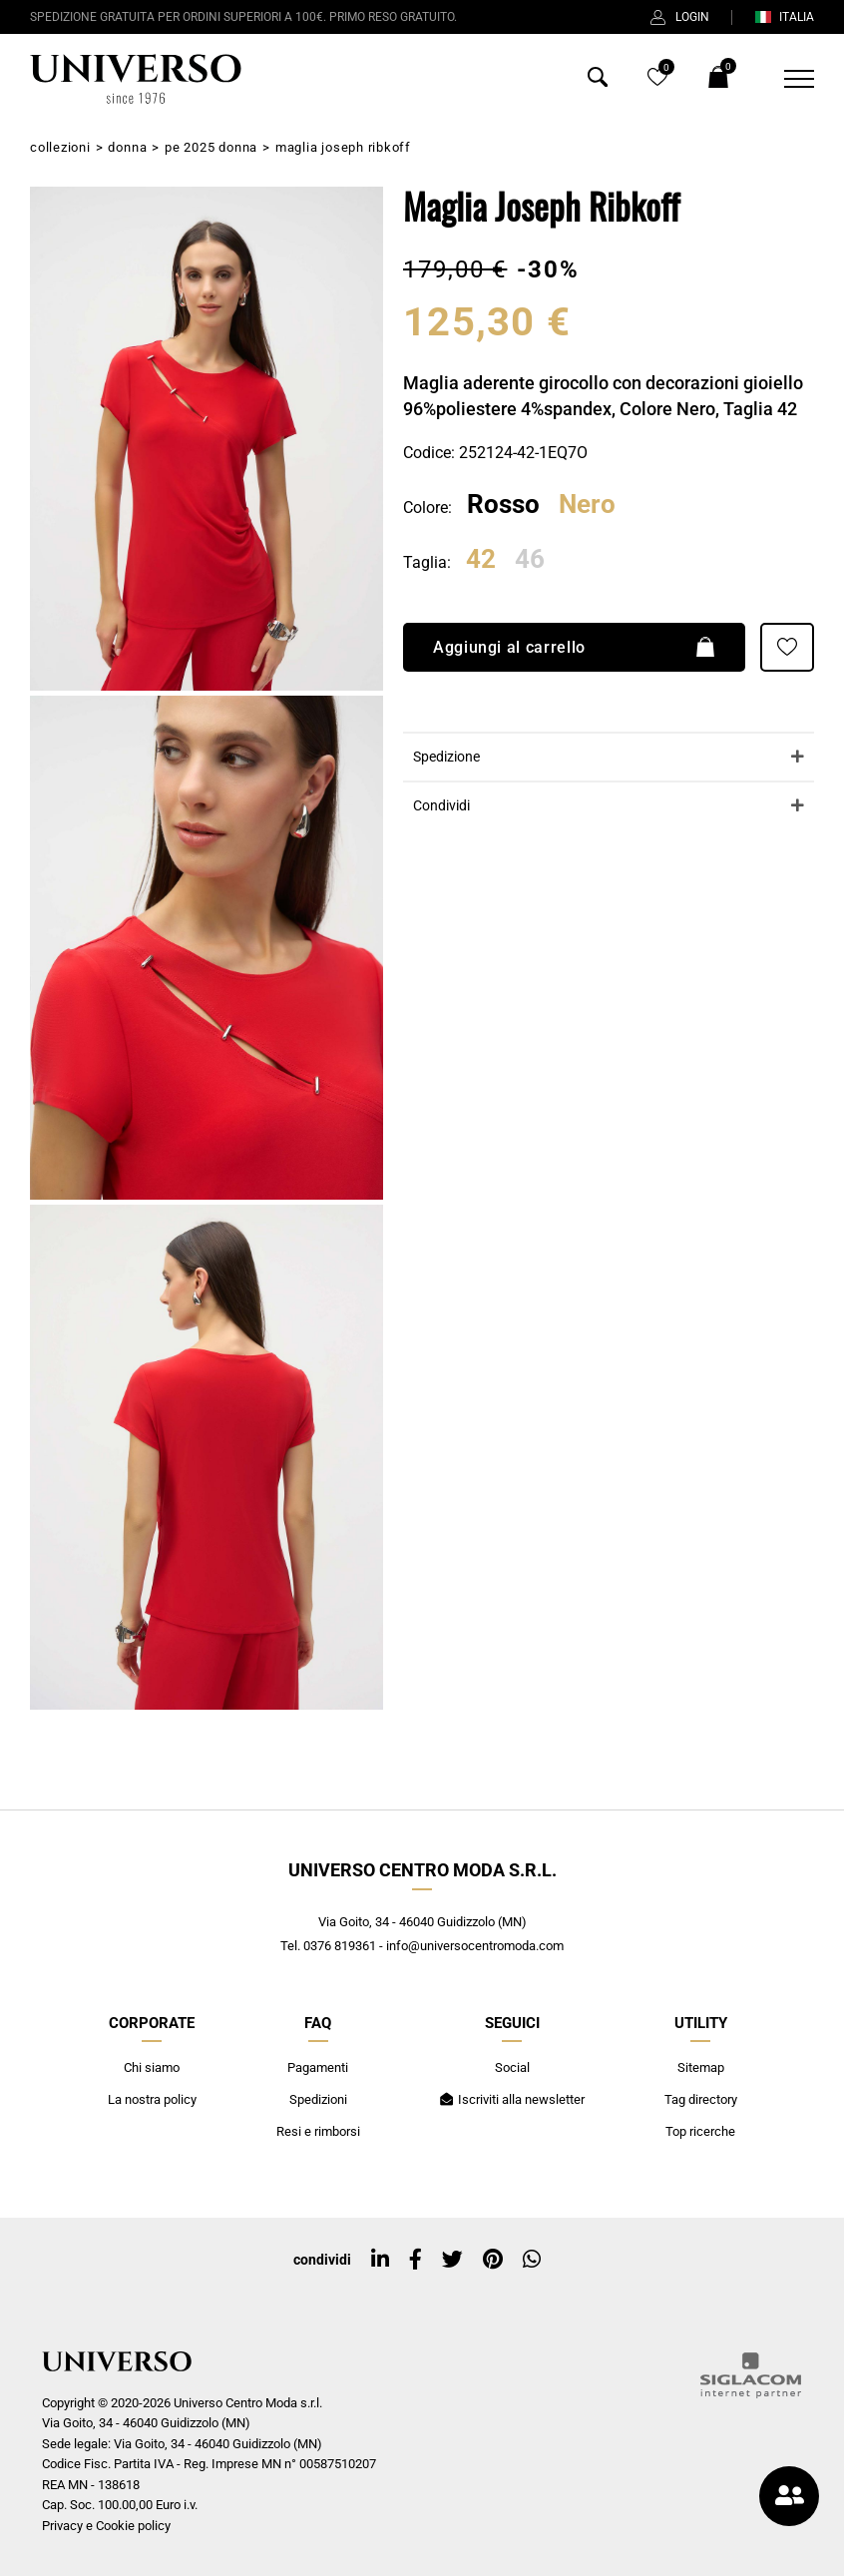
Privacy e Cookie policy (106, 2525)
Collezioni (60, 147)
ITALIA (784, 17)
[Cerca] (598, 81)
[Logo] (135, 79)
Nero (587, 504)
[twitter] (452, 2260)
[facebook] (415, 2260)
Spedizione (446, 757)
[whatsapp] (532, 2260)
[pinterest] (493, 2260)
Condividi (441, 805)
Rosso (503, 504)
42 (481, 560)
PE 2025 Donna (211, 147)
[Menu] (786, 79)
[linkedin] (380, 2260)
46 (530, 560)
